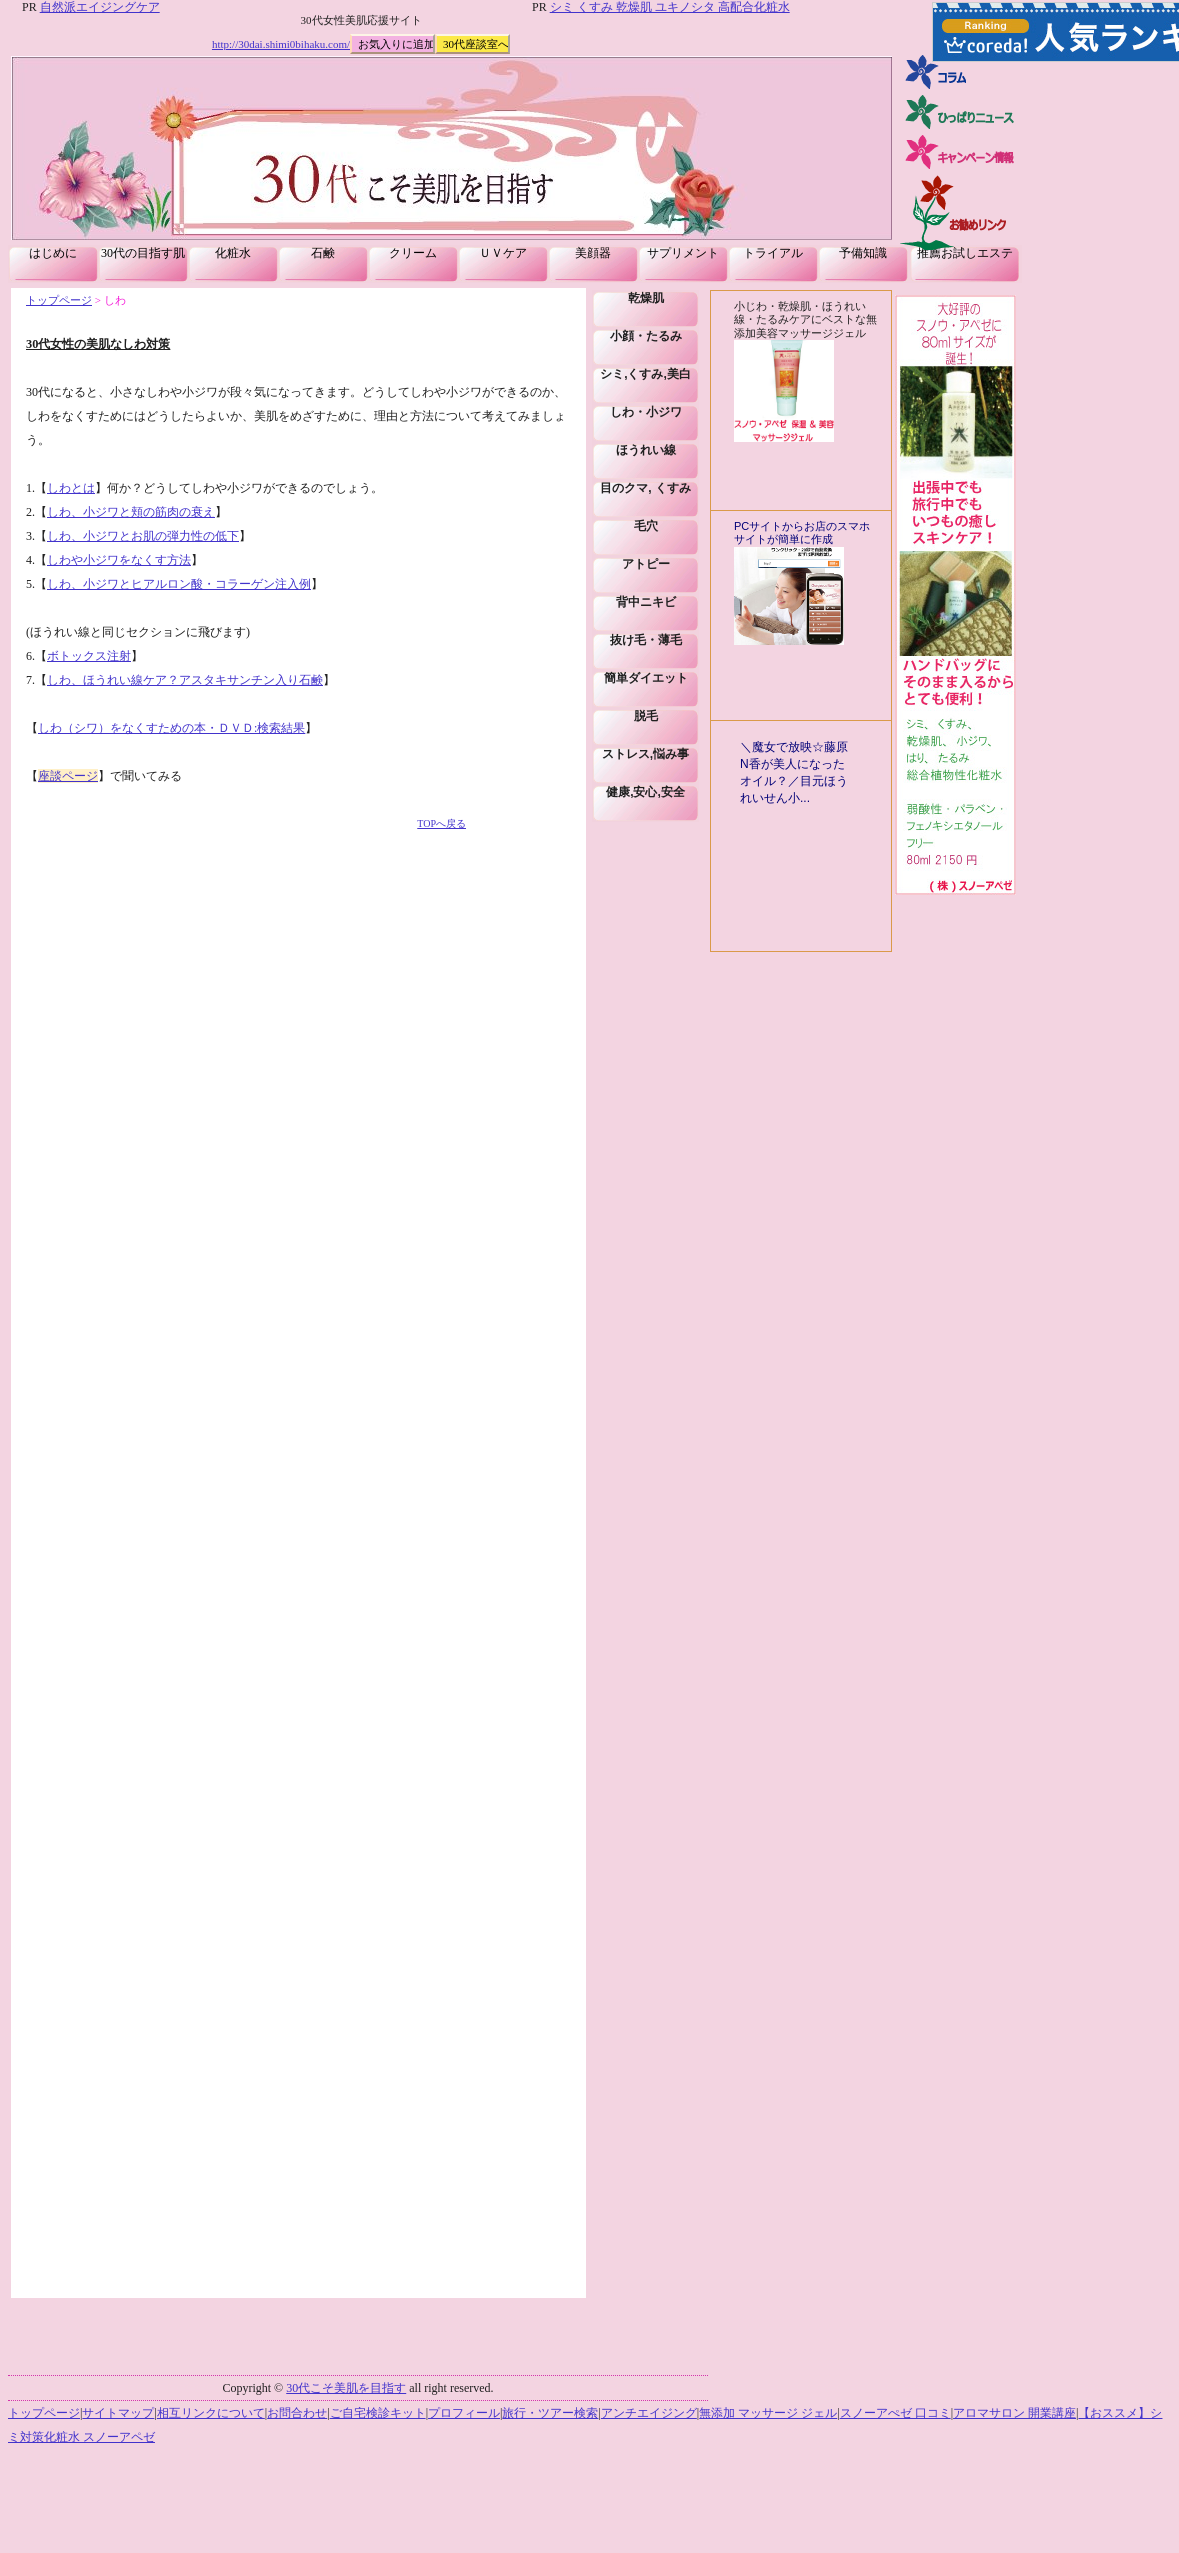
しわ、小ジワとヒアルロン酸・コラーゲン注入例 (179, 584)
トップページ (59, 300)
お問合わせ (297, 2413)
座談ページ (68, 776)
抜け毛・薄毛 (646, 640)
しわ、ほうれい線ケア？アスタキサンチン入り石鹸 (185, 680)
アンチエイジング (649, 2413)
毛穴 (646, 526)
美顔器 (593, 253)
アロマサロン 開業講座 (1014, 2413)
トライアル (773, 253)
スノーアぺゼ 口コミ (895, 2413)
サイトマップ (118, 2413)
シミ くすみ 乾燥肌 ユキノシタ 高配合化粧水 (670, 7)
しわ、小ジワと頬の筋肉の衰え (131, 512)
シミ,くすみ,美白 (645, 374)
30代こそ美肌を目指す (346, 2388)
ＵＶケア (503, 253)
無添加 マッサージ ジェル (768, 2413)
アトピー (646, 564)
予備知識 (863, 253)
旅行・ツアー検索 (550, 2413)
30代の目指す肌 (143, 253)
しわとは (71, 488)
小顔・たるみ (646, 336)
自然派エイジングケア (100, 7)
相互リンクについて (211, 2413)
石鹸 (323, 253)
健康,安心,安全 (645, 792)
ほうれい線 (646, 450)
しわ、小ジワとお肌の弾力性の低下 (143, 536)
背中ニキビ (646, 602)
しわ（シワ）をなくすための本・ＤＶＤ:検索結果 (171, 728)
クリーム (413, 253)
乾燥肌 (646, 298)
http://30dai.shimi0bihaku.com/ (281, 44)
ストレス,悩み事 (645, 754)
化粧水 (233, 253)
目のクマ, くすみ (645, 488)
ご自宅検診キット (378, 2413)
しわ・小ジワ (646, 412)
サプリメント (683, 253)
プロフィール (464, 2413)
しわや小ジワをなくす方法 (119, 560)
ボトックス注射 (89, 656)
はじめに (53, 253)
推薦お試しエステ (965, 253)
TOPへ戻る (441, 823)
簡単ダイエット (646, 678)
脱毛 (646, 716)
